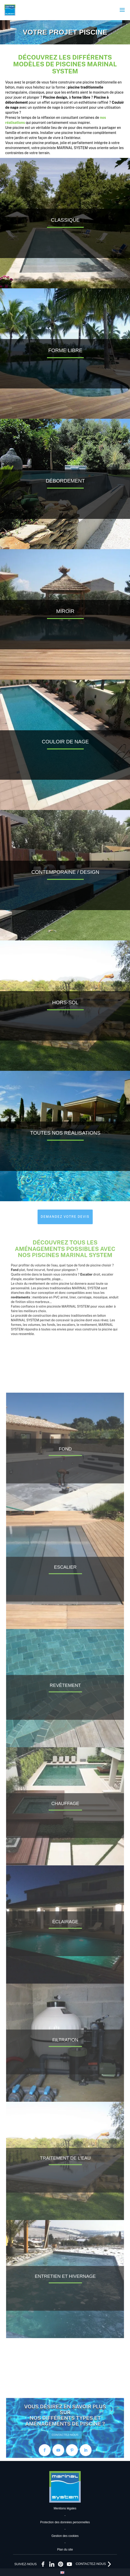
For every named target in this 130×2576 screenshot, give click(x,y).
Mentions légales (65, 2508)
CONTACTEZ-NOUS (94, 2564)
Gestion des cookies (64, 2536)
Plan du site (65, 2549)
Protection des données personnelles (65, 2522)
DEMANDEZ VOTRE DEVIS (65, 1217)
